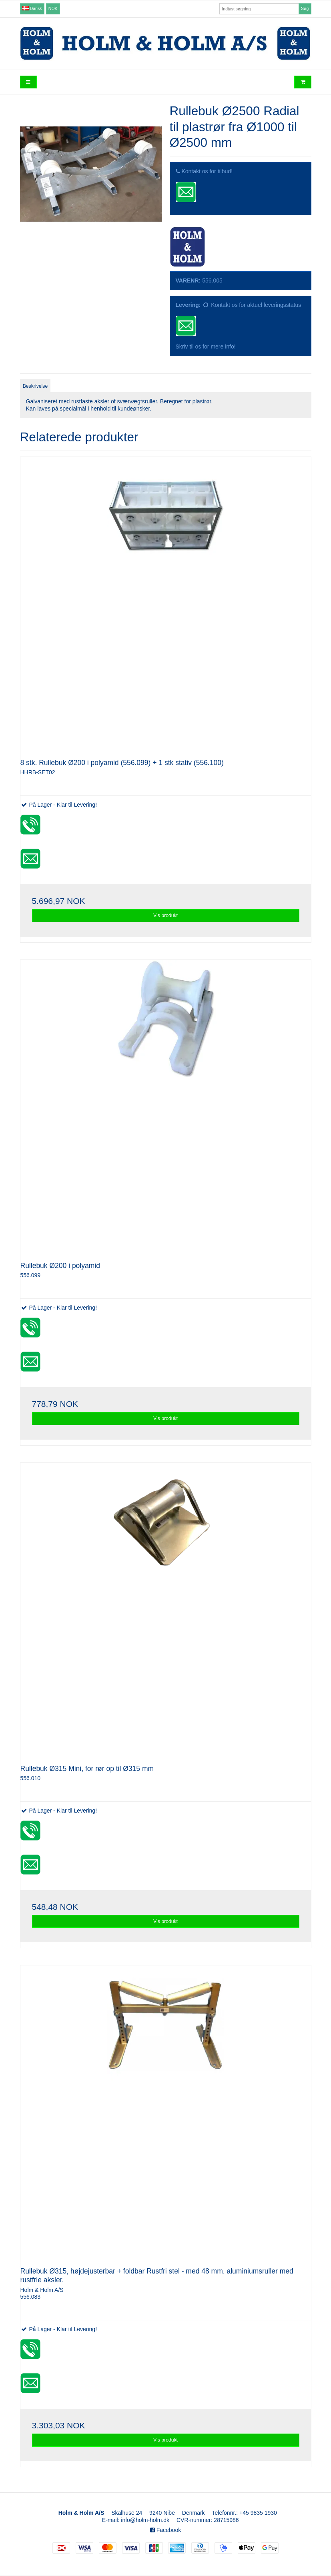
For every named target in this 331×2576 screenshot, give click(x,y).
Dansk (32, 8)
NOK (53, 8)
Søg (305, 8)
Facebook (165, 2530)
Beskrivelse (35, 386)
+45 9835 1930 (258, 2513)
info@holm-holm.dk (145, 2520)
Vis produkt (165, 915)
